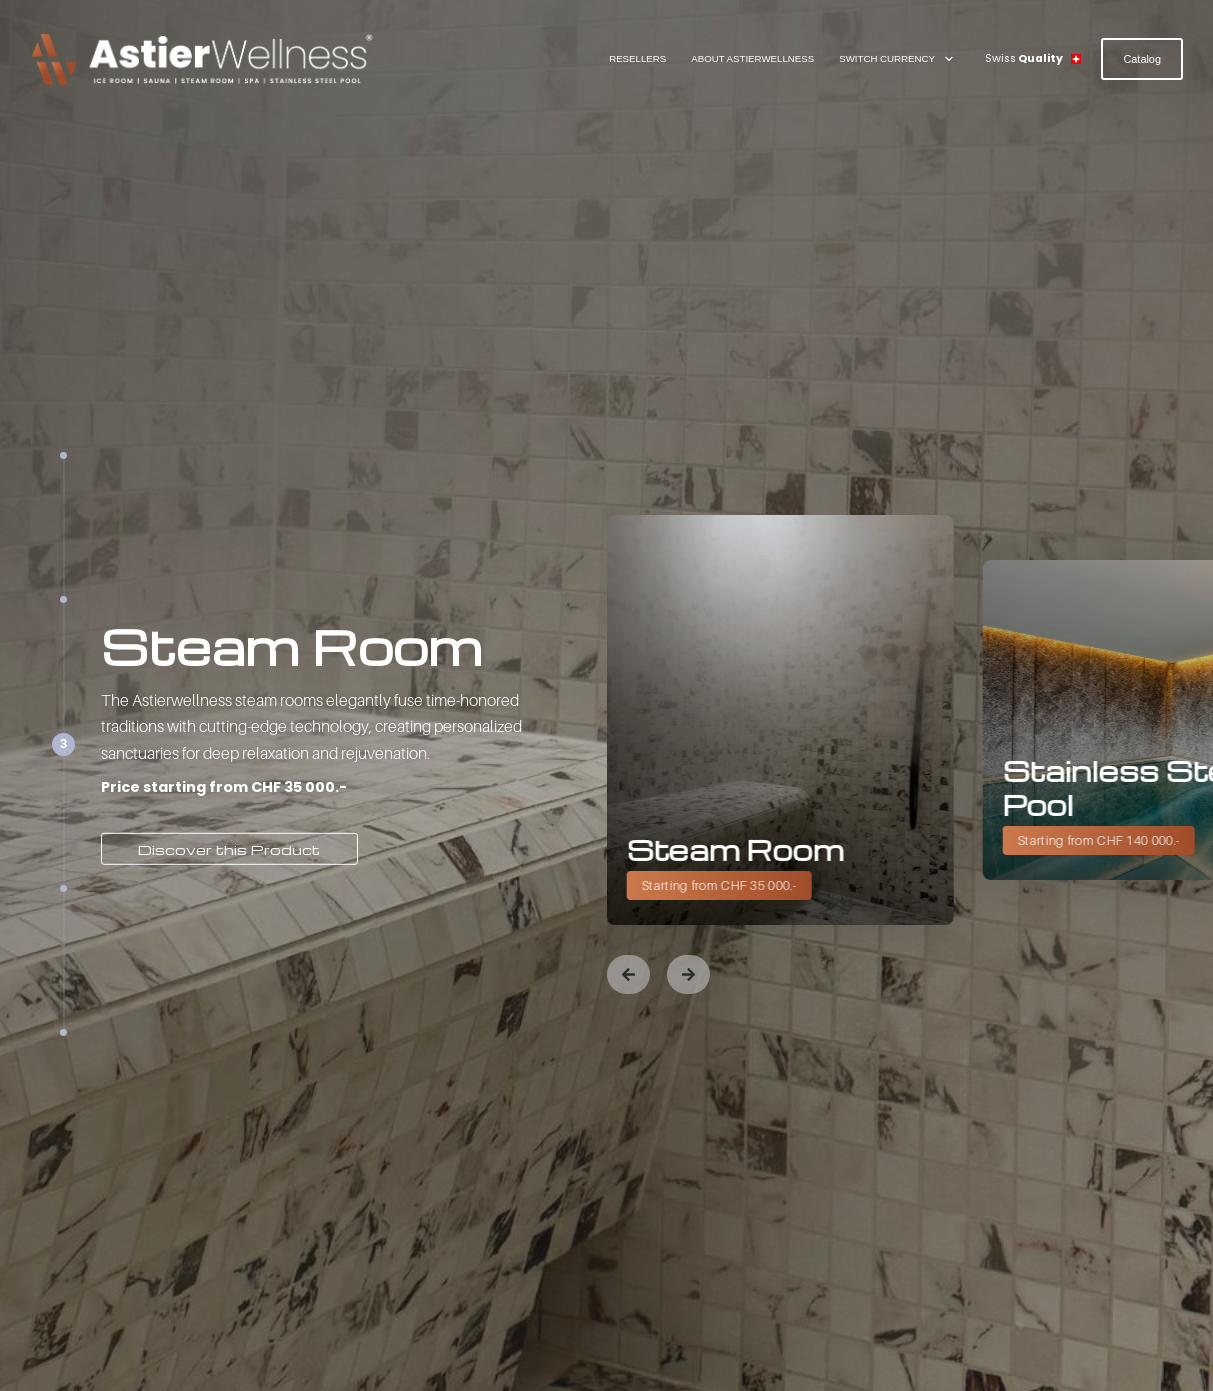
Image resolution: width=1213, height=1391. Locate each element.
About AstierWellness (752, 58)
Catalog (1142, 59)
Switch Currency (900, 59)
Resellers (637, 58)
